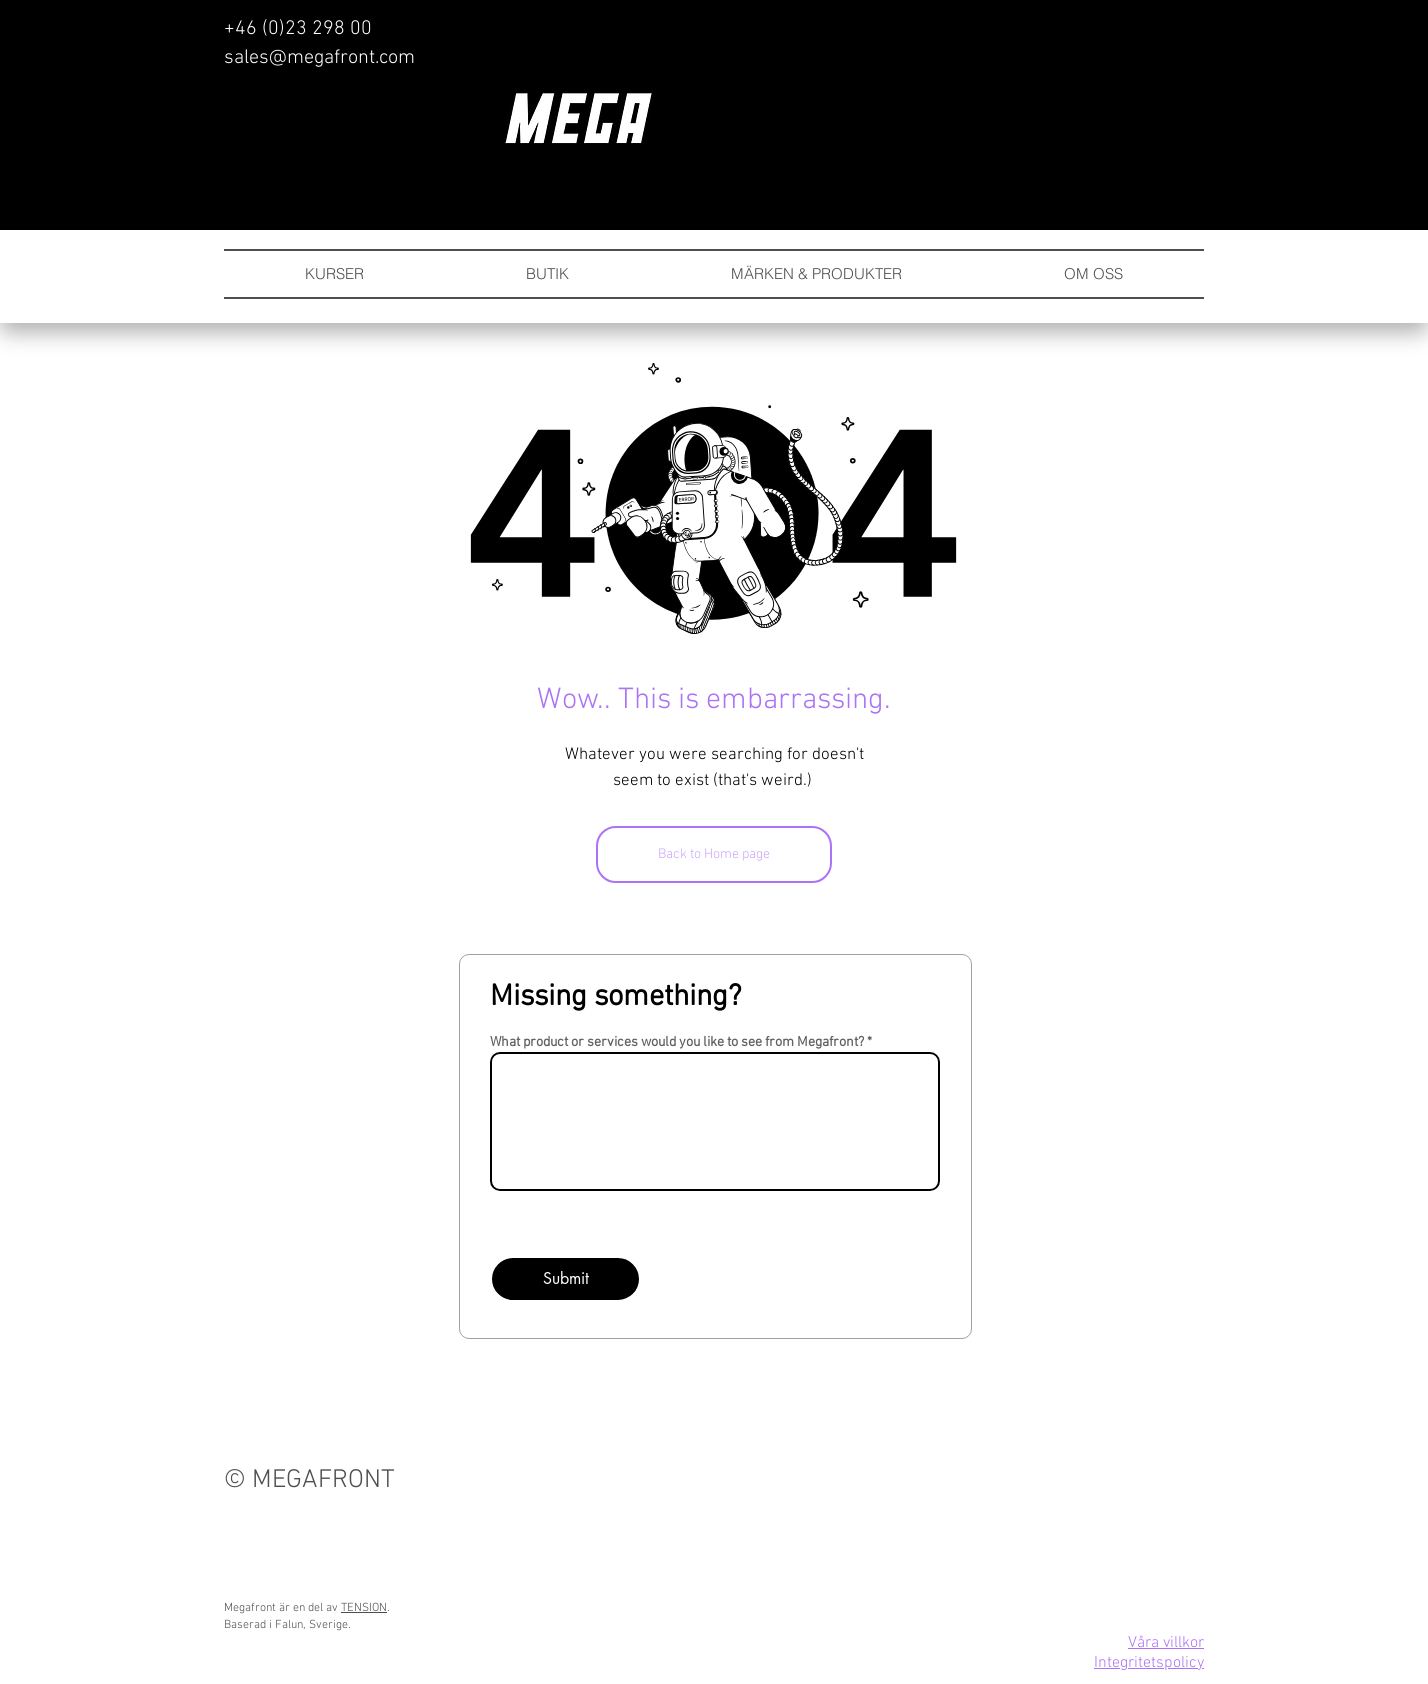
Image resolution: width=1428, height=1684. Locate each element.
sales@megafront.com (319, 58)
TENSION (364, 1608)
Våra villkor (1166, 1643)
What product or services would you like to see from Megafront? (677, 1043)
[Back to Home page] (714, 854)
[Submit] (565, 1279)
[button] (816, 274)
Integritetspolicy (1149, 1663)
